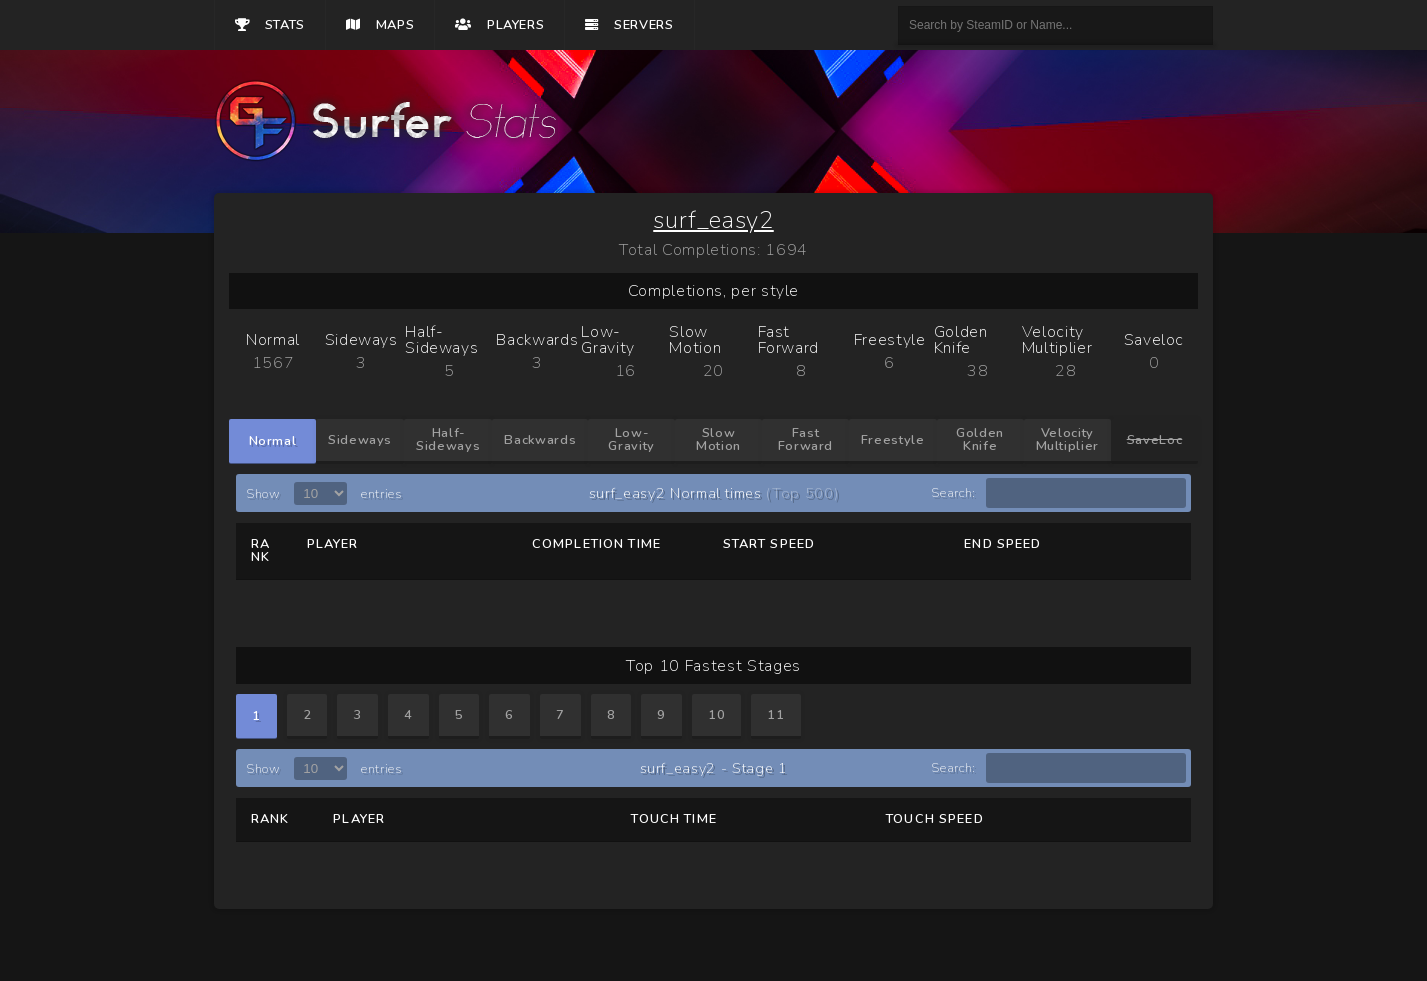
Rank (260, 550)
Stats (270, 25)
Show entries (324, 494)
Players (499, 25)
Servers (629, 25)
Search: (1058, 493)
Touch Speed (935, 819)
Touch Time (674, 819)
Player (333, 544)
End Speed (1002, 544)
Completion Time (596, 544)
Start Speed (769, 544)
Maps (380, 25)
